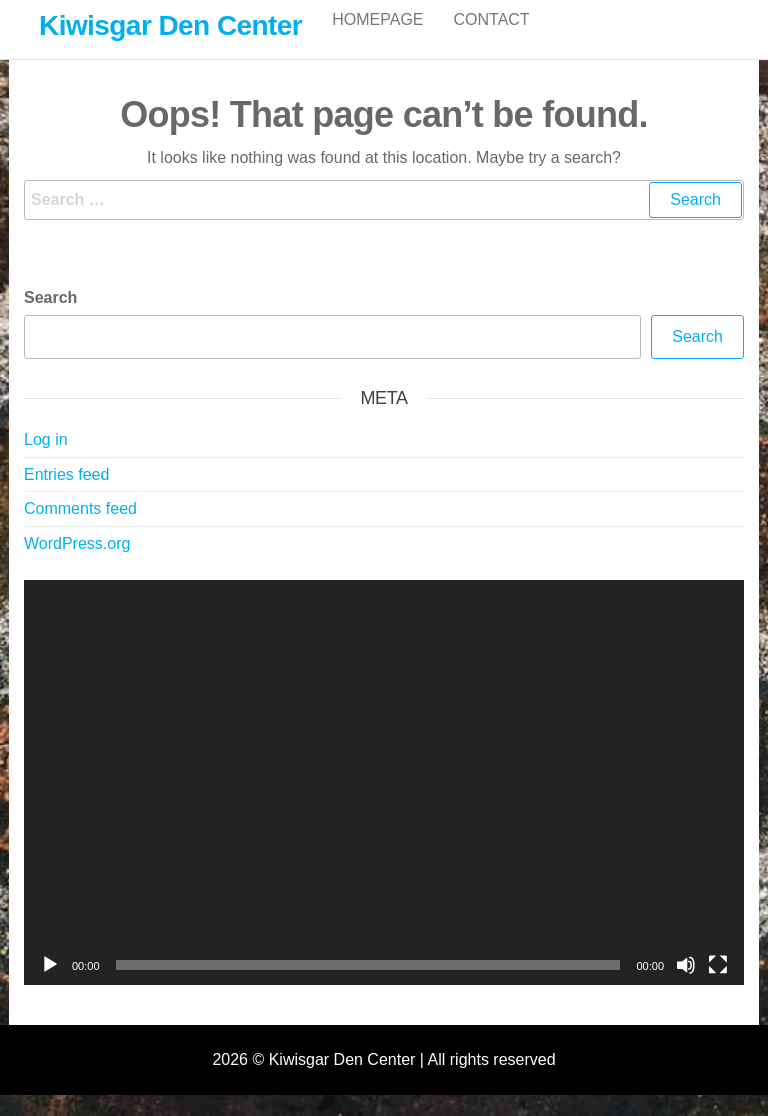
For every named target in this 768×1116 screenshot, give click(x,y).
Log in (46, 460)
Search (50, 318)
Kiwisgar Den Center (170, 25)
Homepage (377, 39)
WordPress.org (77, 564)
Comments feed (80, 529)
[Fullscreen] (718, 986)
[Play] (50, 986)
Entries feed (66, 495)
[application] (384, 803)
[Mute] (686, 986)
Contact (492, 39)
